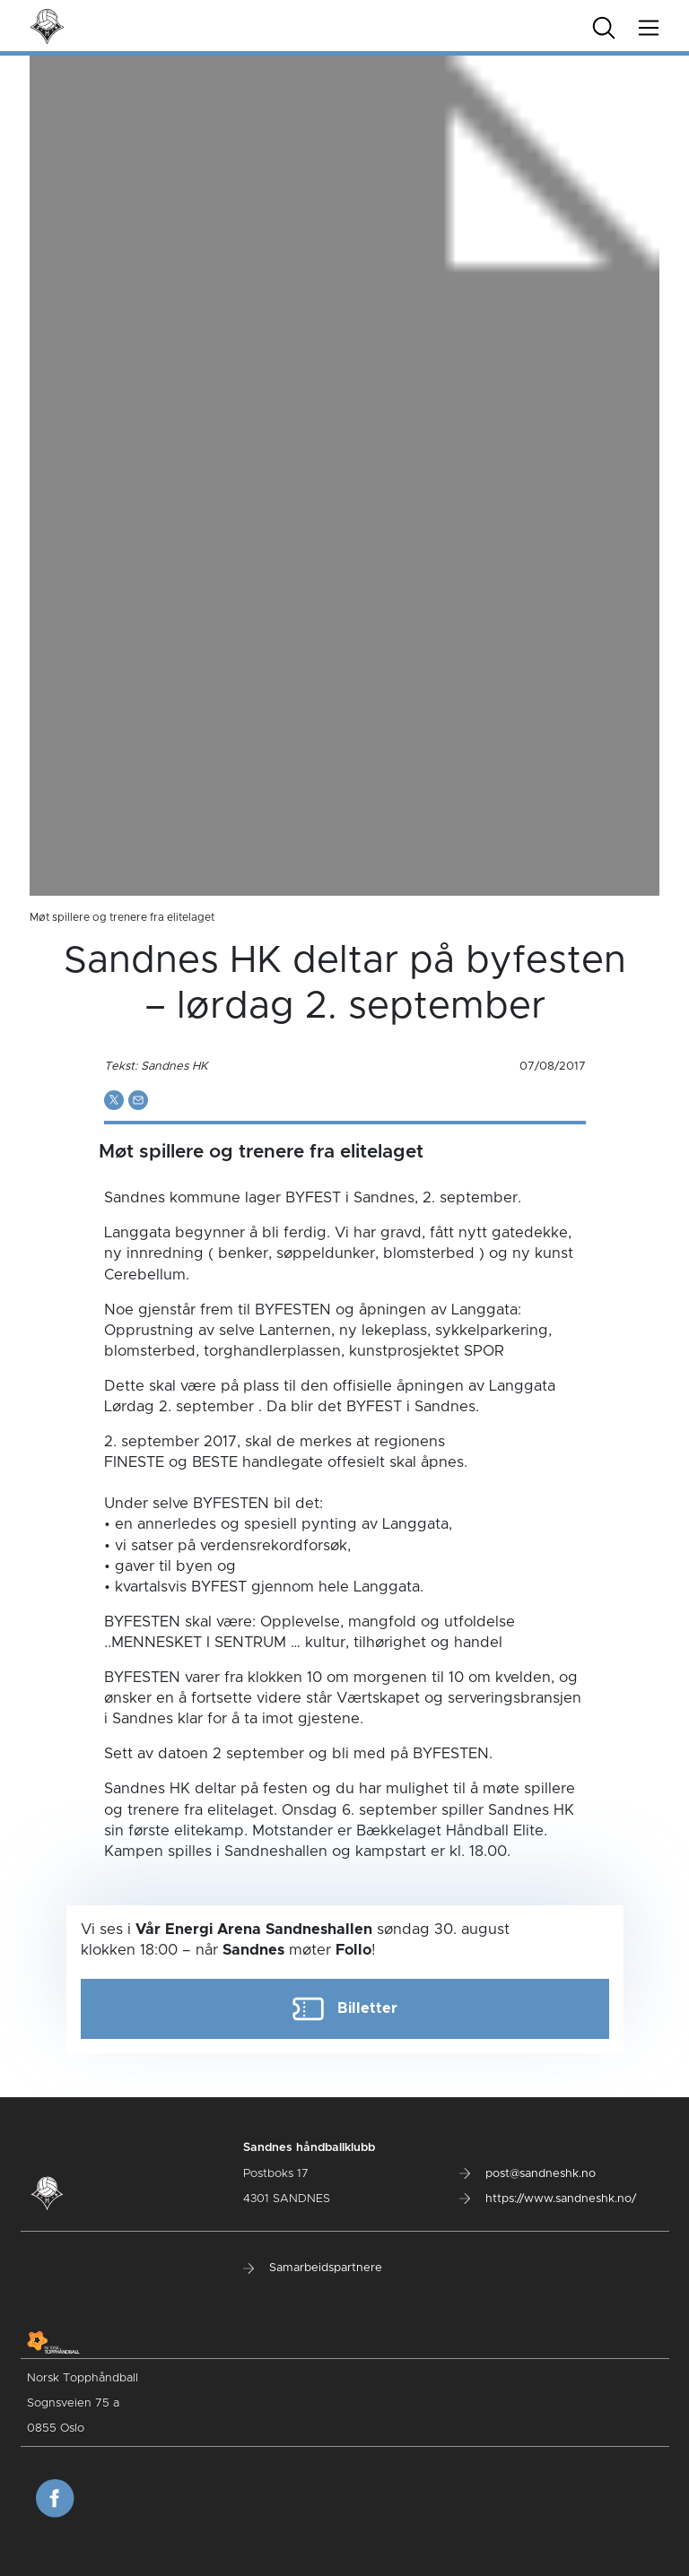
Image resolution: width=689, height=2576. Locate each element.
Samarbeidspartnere (312, 2268)
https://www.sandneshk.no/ (547, 2199)
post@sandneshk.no (527, 2174)
